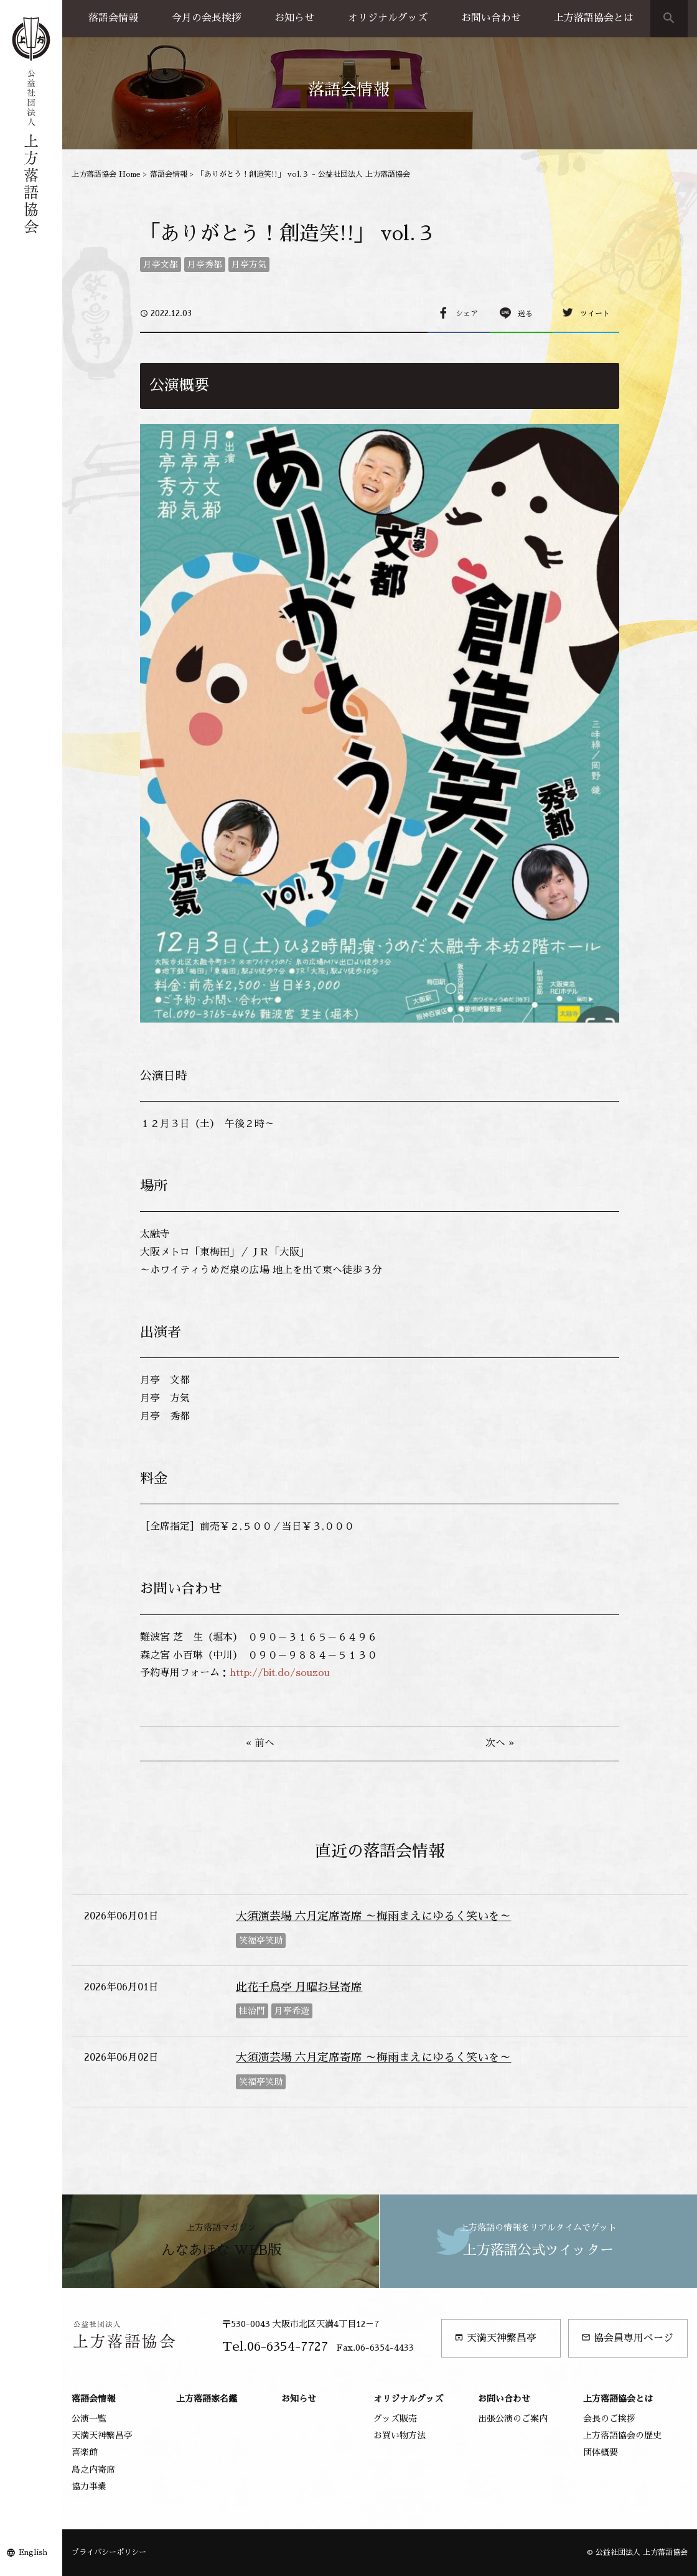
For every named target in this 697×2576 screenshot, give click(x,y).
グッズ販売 (395, 2418)
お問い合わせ (491, 18)
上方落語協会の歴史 (622, 2435)
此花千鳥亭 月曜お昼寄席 (299, 1987)
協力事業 (89, 2486)
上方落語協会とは (594, 18)
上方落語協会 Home (106, 174)
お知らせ (294, 18)
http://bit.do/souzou (280, 1673)
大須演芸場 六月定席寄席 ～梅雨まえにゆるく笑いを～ (373, 1916)
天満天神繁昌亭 (495, 2338)
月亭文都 (160, 264)
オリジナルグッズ (388, 18)
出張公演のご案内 (513, 2418)
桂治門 (252, 2011)
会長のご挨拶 (609, 2418)
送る (525, 313)
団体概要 (600, 2452)
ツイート (595, 313)
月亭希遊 (291, 2011)
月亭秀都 (204, 264)
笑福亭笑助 (261, 1940)
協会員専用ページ (627, 2338)
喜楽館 (85, 2452)
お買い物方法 (399, 2435)
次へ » (499, 1743)
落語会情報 (113, 18)
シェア (467, 313)
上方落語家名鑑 (206, 2398)
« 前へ (260, 1743)
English (33, 2552)
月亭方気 (249, 264)
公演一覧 (89, 2418)
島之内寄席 (93, 2469)
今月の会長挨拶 (206, 18)
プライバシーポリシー (109, 2552)
